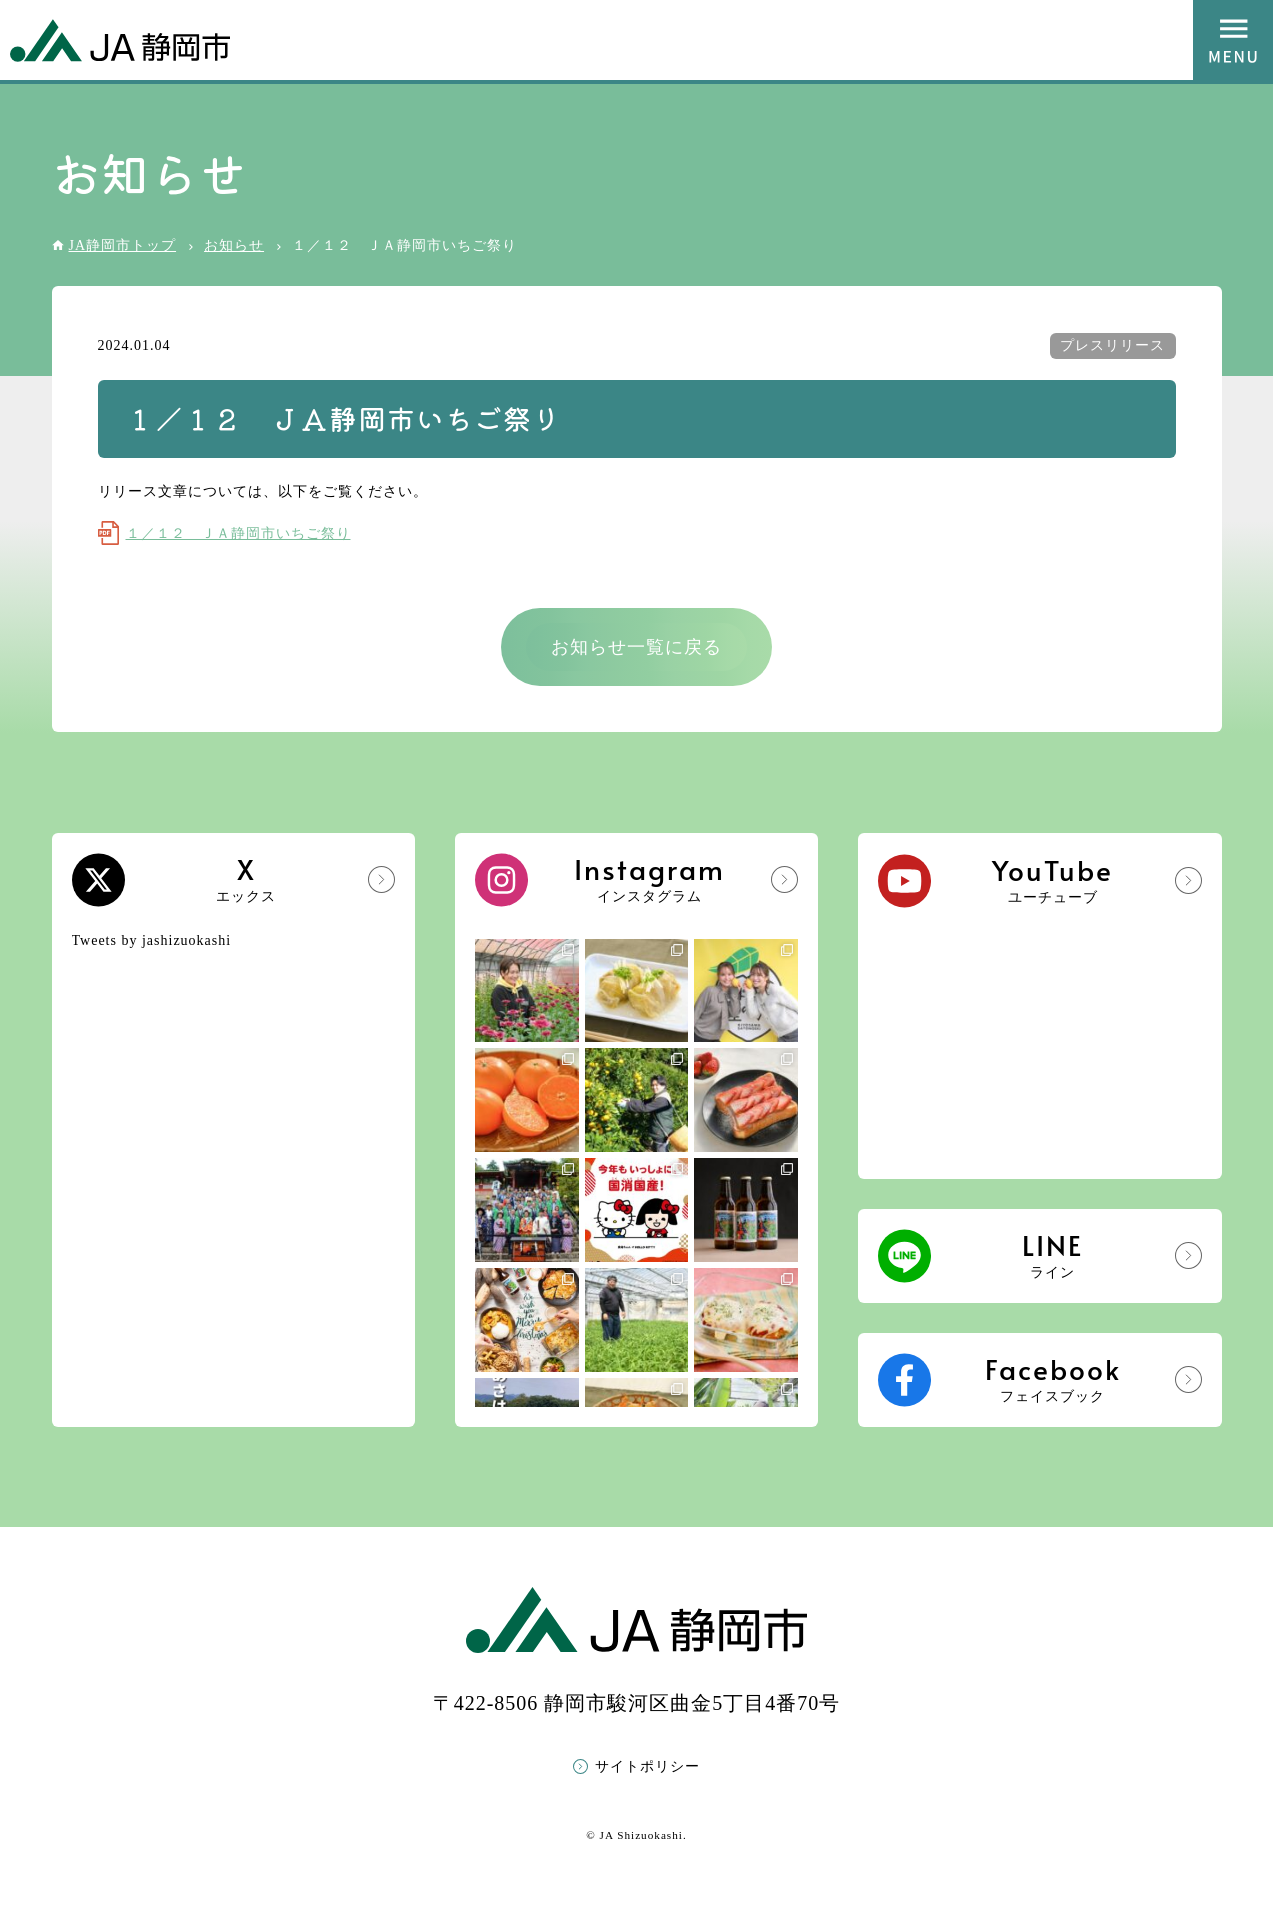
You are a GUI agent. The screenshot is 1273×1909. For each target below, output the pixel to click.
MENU (1233, 40)
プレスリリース (1112, 345)
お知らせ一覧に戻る (636, 647)
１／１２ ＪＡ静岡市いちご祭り (238, 533)
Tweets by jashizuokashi (152, 940)
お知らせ (234, 245)
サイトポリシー (647, 1766)
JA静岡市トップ (123, 245)
